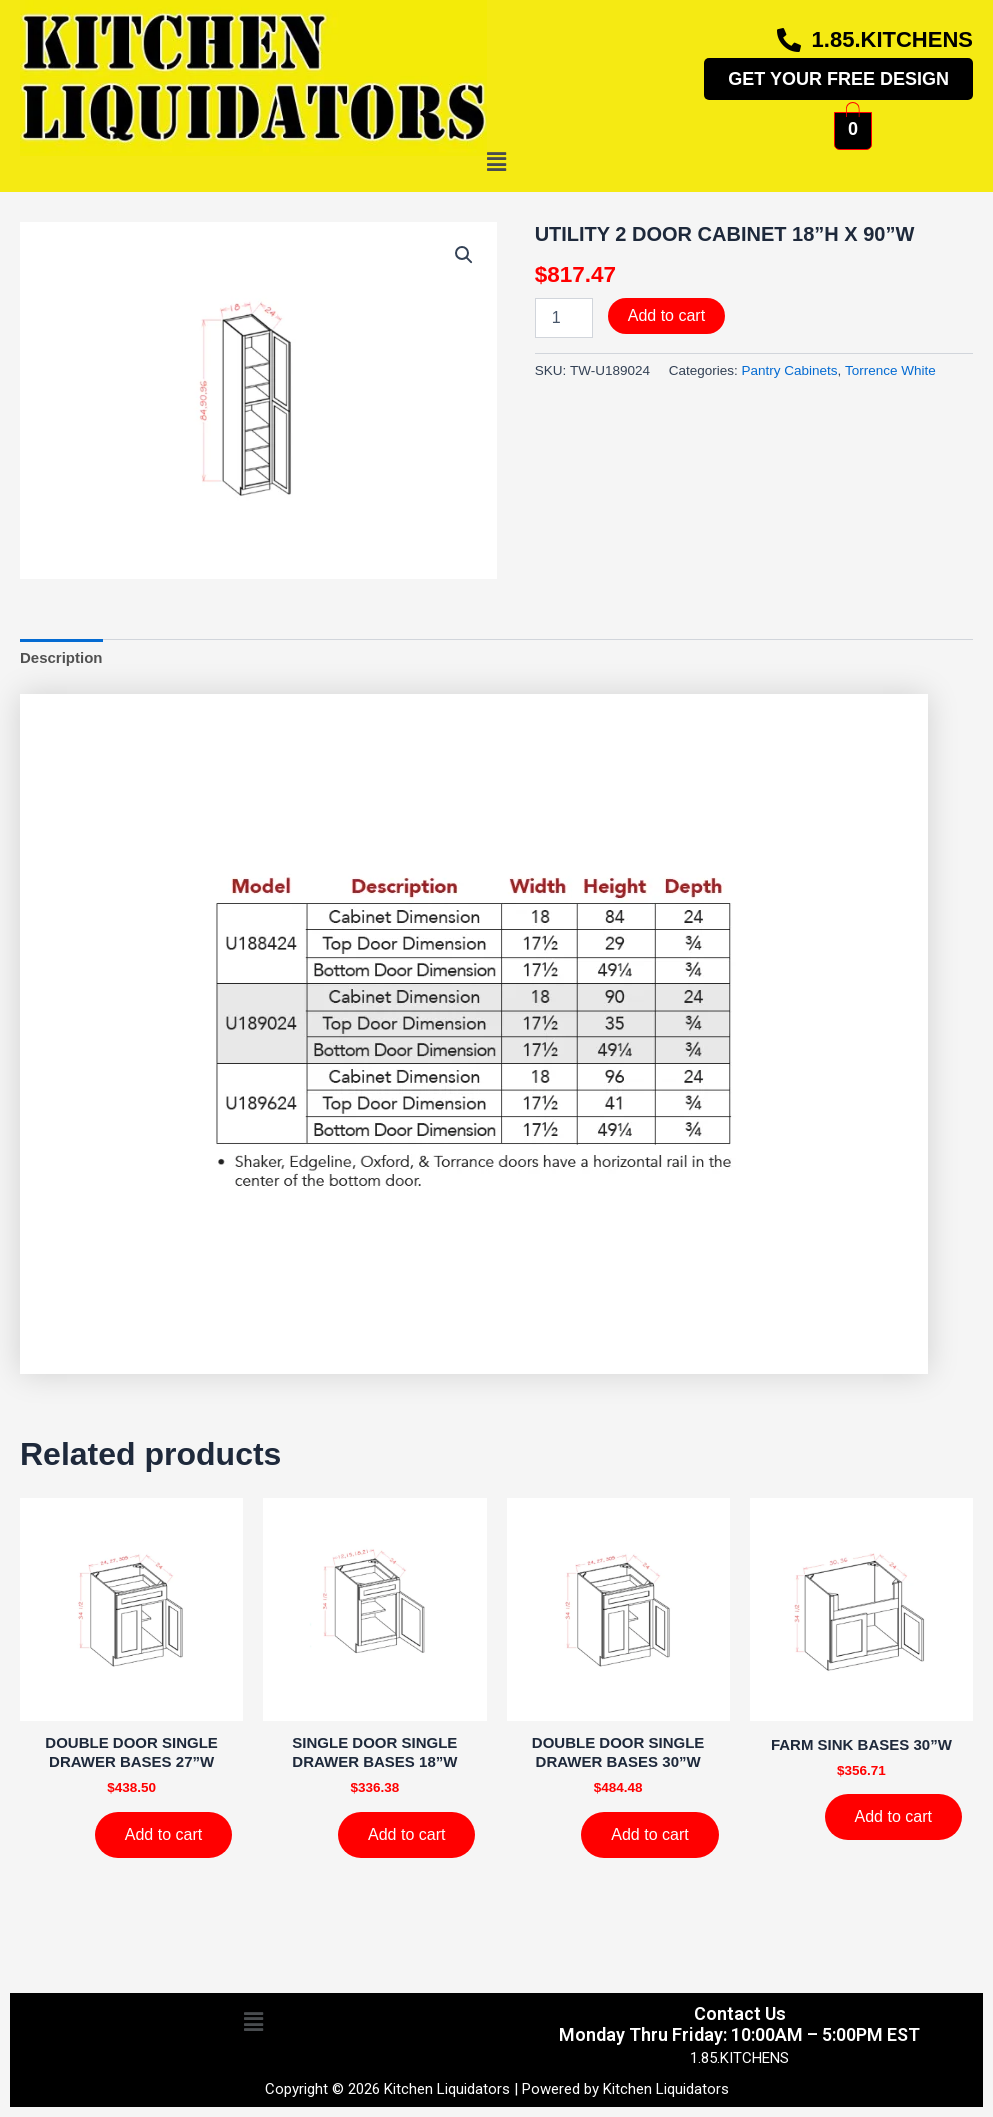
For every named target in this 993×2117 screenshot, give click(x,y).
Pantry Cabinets (790, 370)
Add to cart (666, 315)
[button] (496, 163)
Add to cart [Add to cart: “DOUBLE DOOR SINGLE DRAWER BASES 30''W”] (649, 1834)
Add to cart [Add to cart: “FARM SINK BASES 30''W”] (893, 1816)
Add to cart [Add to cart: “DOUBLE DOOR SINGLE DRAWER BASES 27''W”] (163, 1834)
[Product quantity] (564, 318)
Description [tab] (61, 657)
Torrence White (890, 370)
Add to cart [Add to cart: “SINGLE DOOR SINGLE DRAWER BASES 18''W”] (406, 1834)
